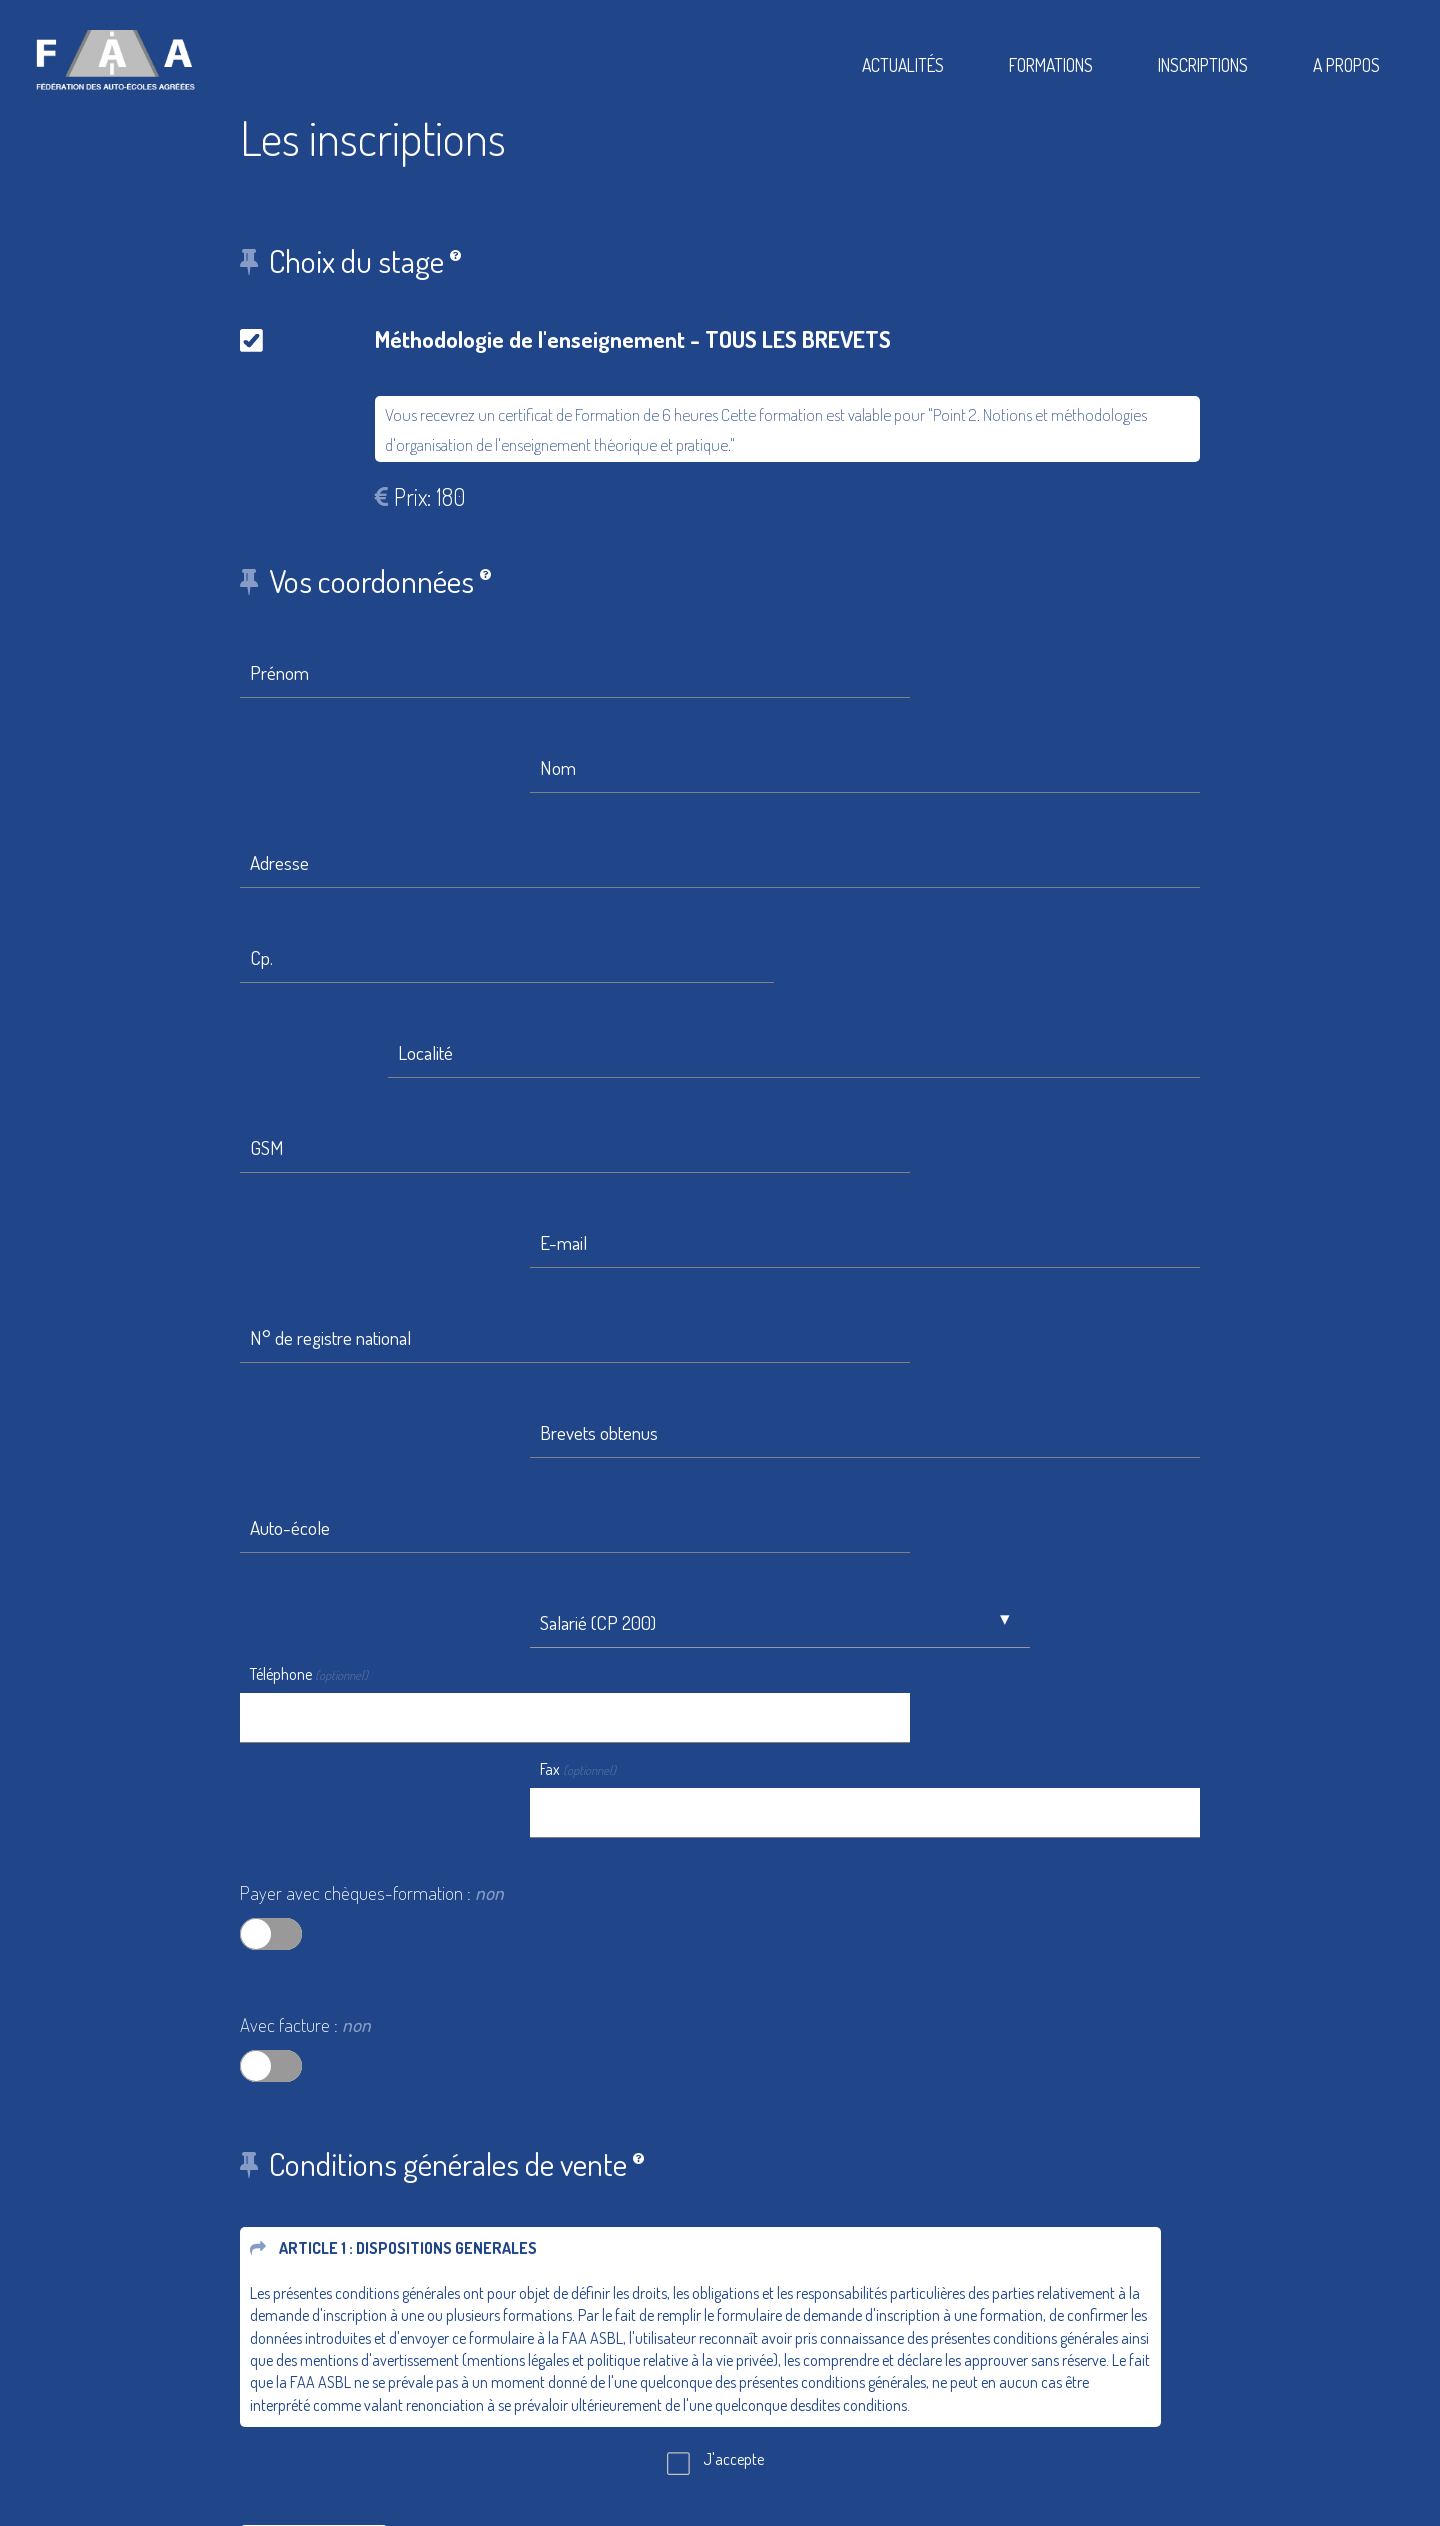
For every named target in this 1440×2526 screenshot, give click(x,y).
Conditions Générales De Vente (854, 2385)
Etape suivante (314, 2044)
